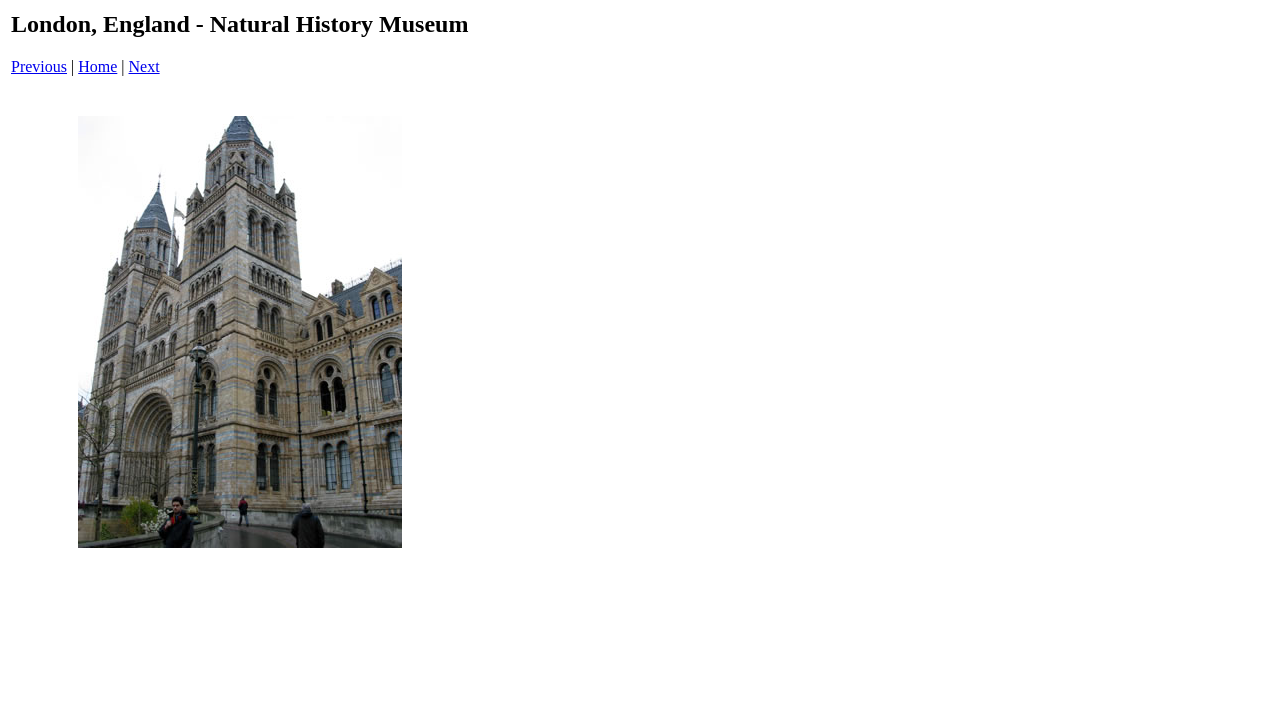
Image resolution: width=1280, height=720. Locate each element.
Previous (39, 66)
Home (97, 66)
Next (144, 66)
